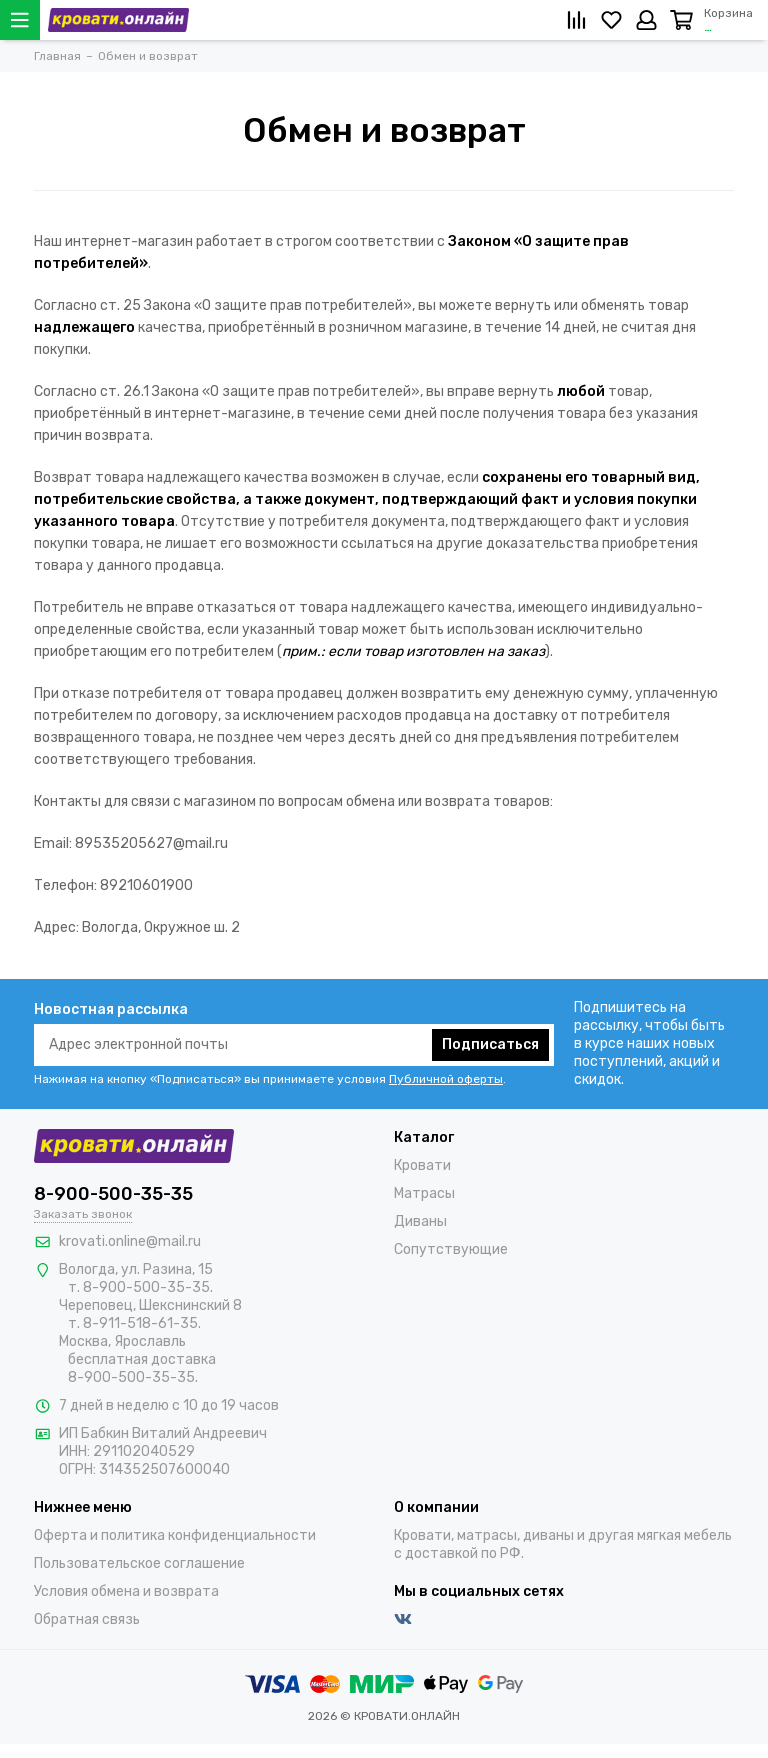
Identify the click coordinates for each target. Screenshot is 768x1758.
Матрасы (424, 1193)
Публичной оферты (446, 1079)
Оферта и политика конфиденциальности (175, 1535)
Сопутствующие (451, 1249)
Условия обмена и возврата (126, 1591)
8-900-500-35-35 (113, 1194)
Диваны (420, 1221)
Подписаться (490, 1044)
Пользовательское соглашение (139, 1563)
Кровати (422, 1165)
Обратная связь (87, 1619)
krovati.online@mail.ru (130, 1241)
